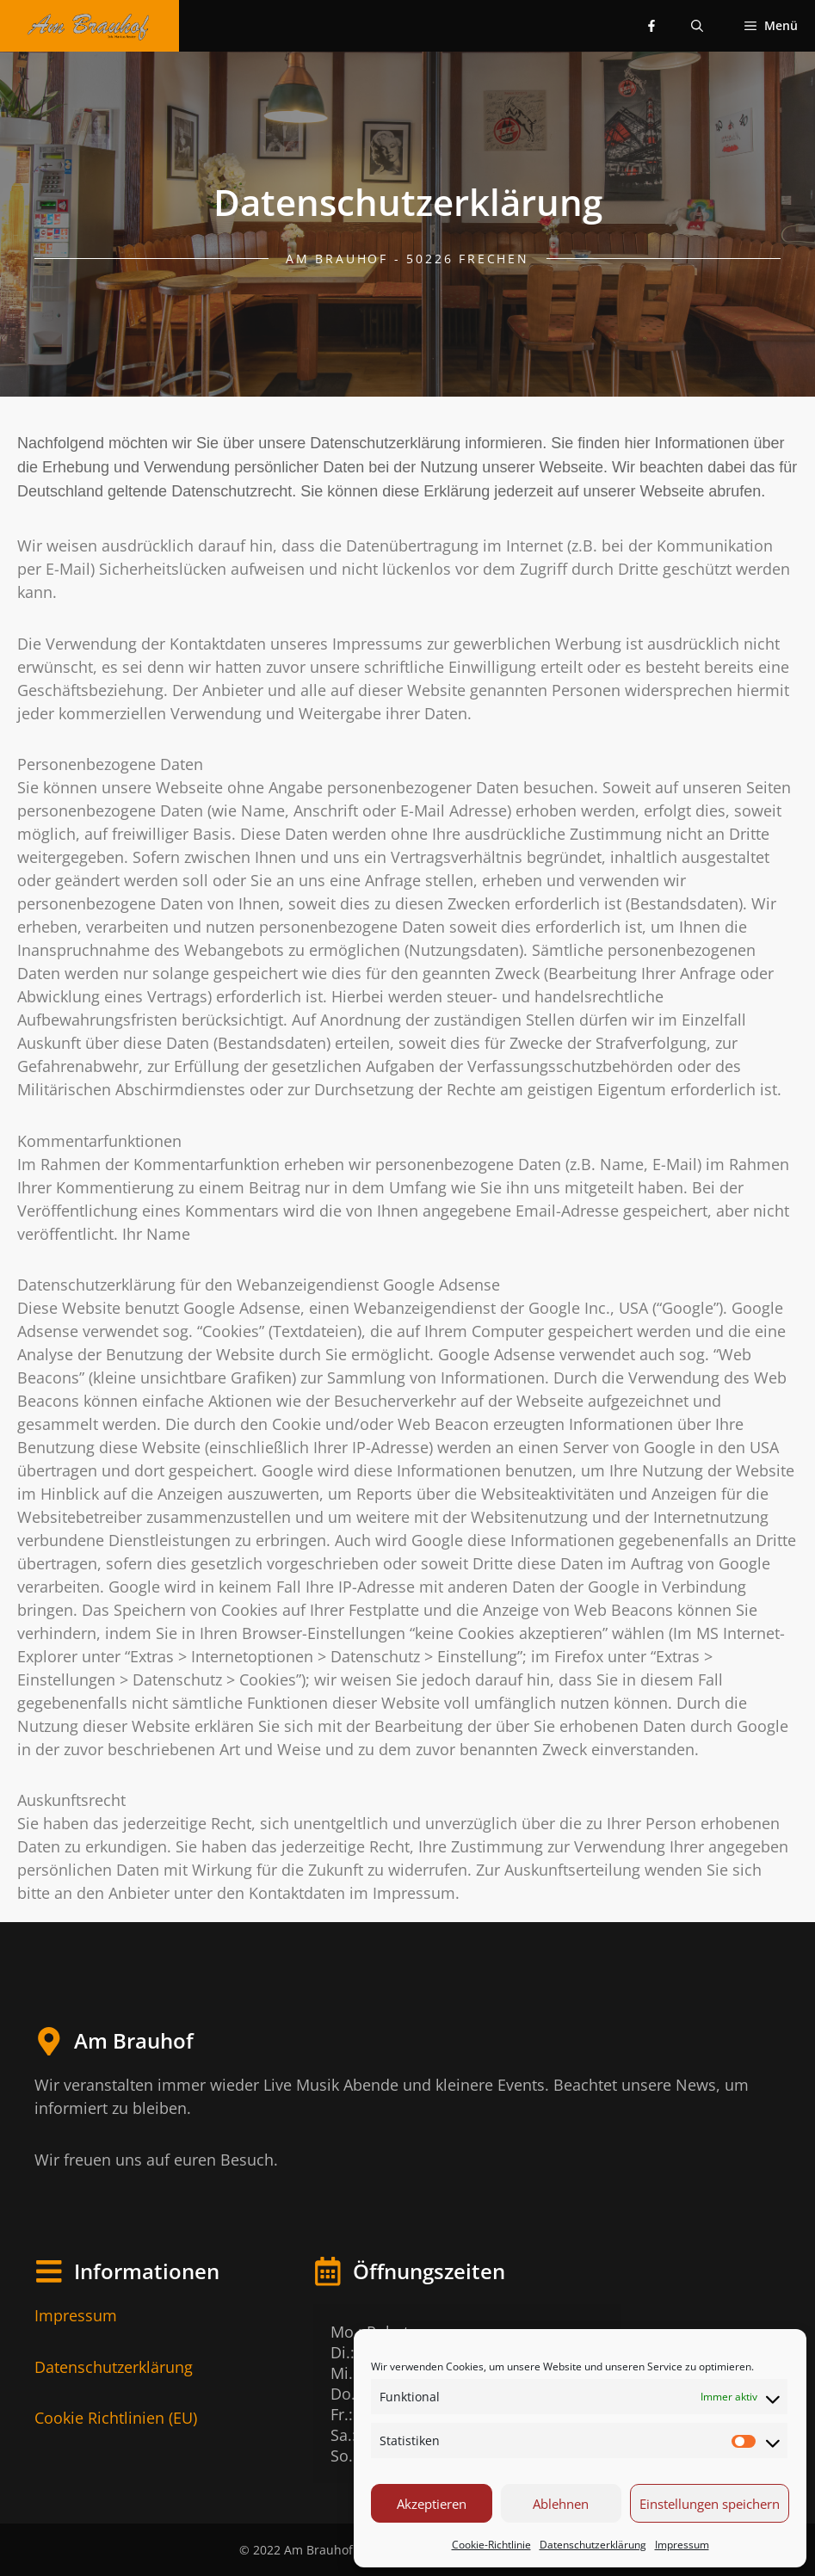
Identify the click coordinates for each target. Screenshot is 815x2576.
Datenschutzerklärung (593, 2544)
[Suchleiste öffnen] (697, 26)
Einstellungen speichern (709, 2503)
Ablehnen (561, 2503)
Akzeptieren (431, 2503)
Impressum (682, 2544)
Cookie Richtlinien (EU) (115, 2417)
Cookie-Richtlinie (491, 2544)
